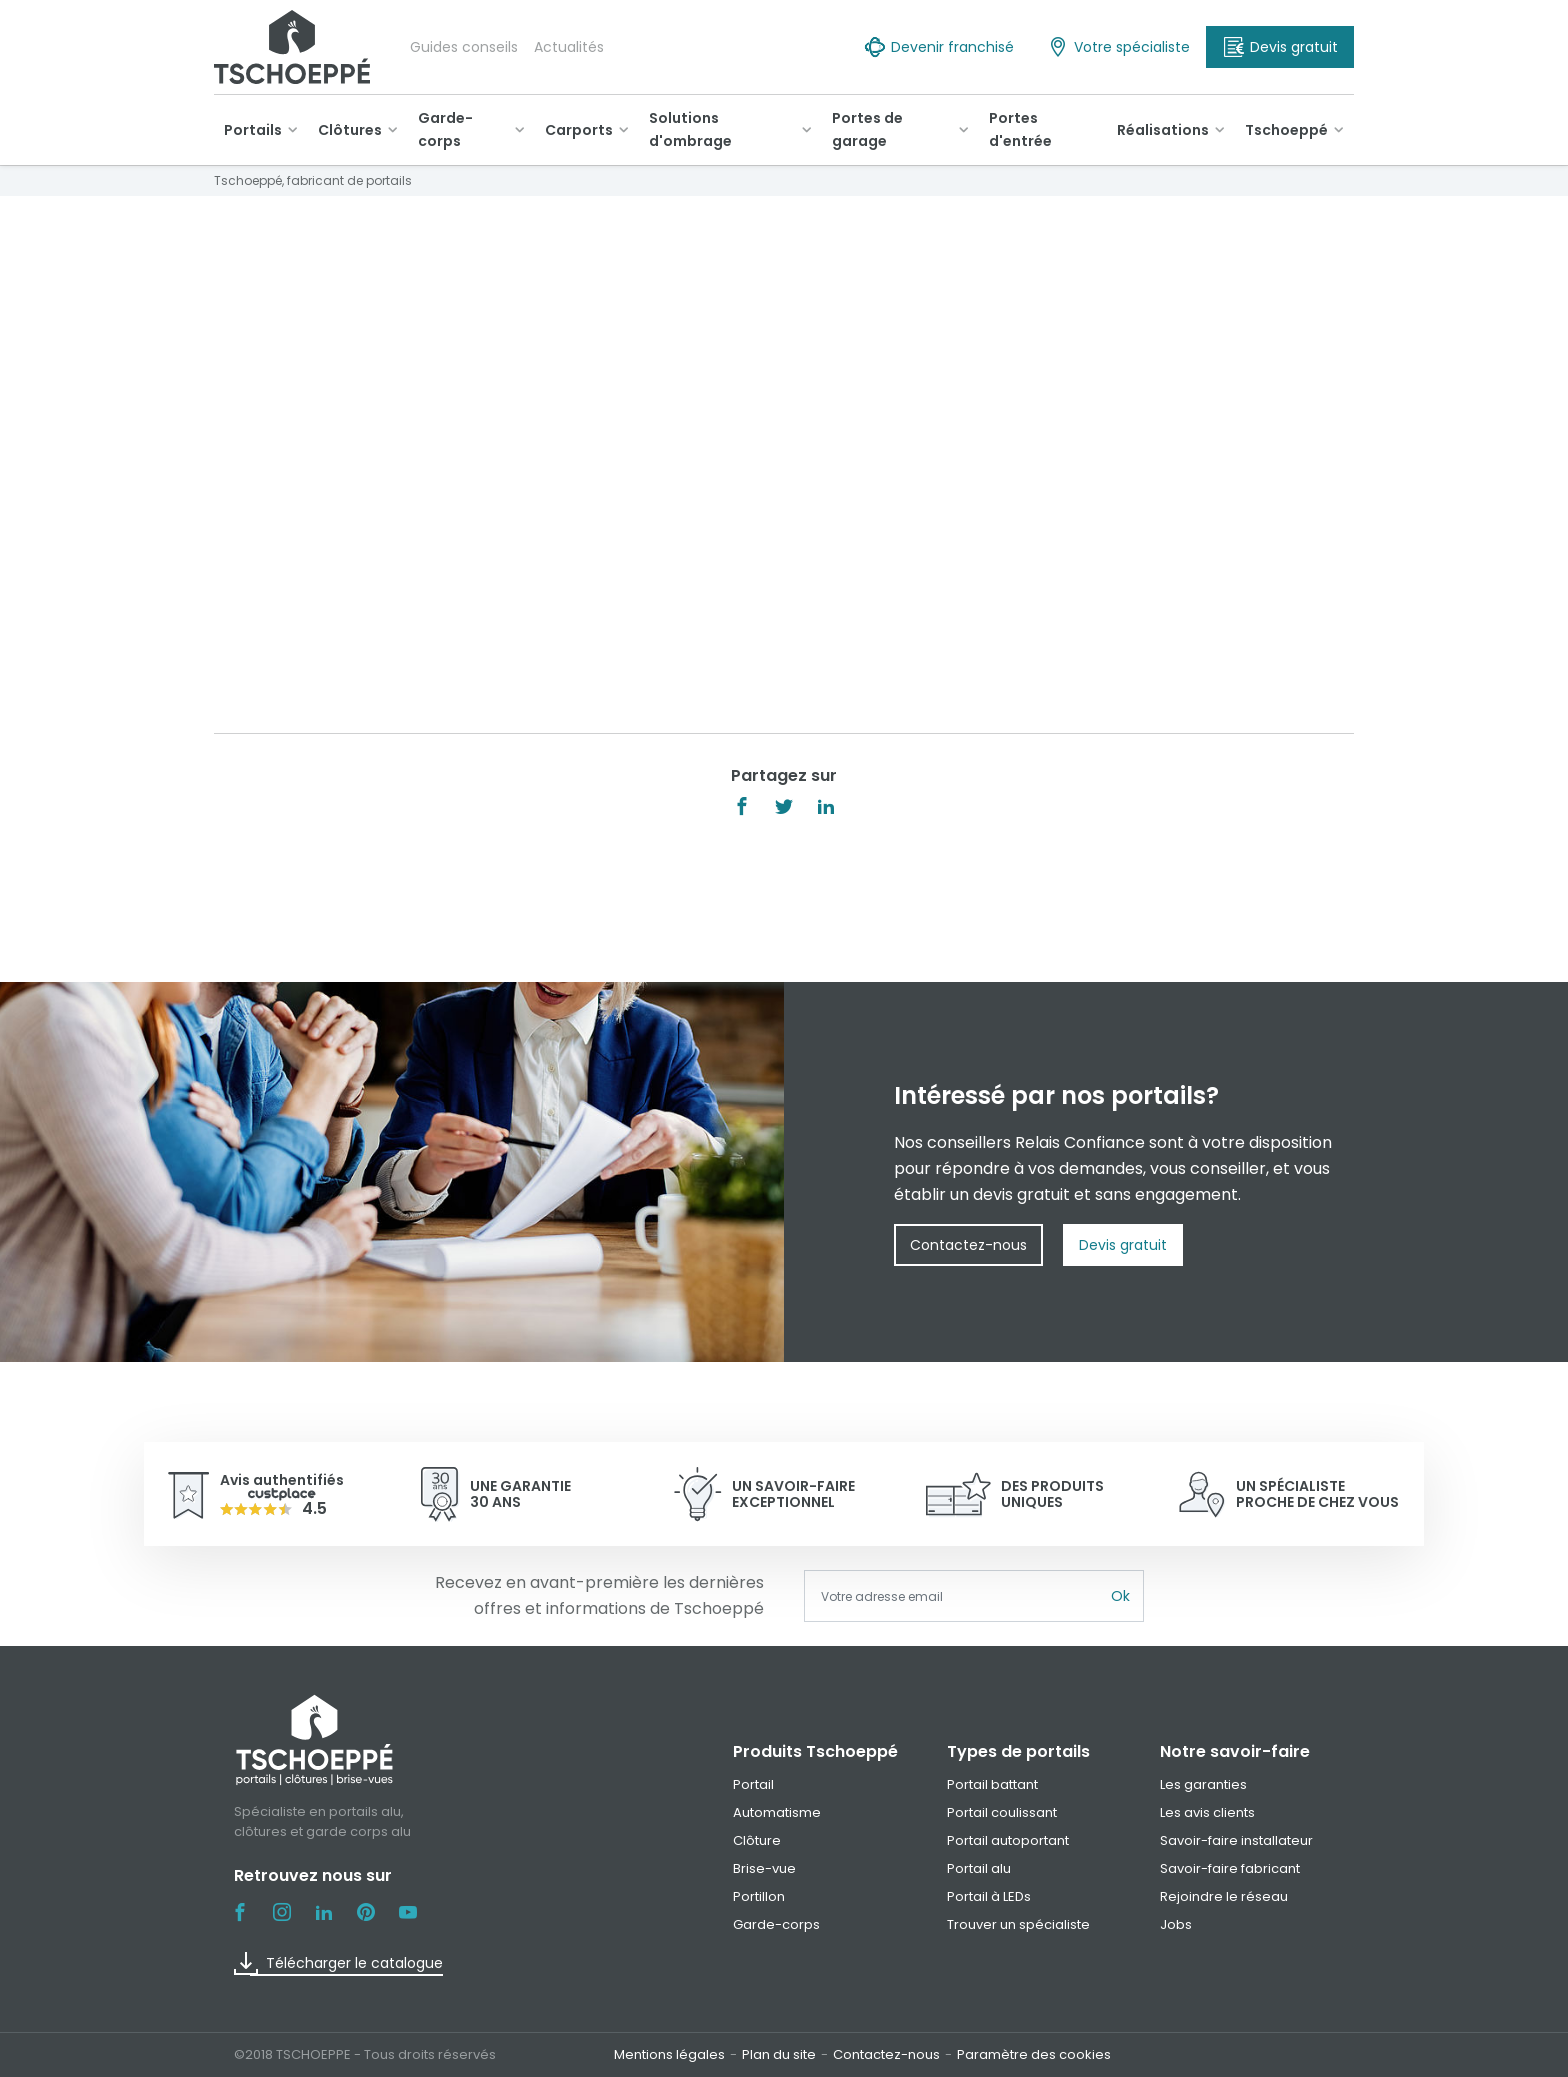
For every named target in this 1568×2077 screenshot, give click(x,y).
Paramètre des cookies (1034, 2054)
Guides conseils (464, 47)
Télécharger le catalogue (338, 1963)
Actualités (569, 47)
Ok (1120, 1596)
